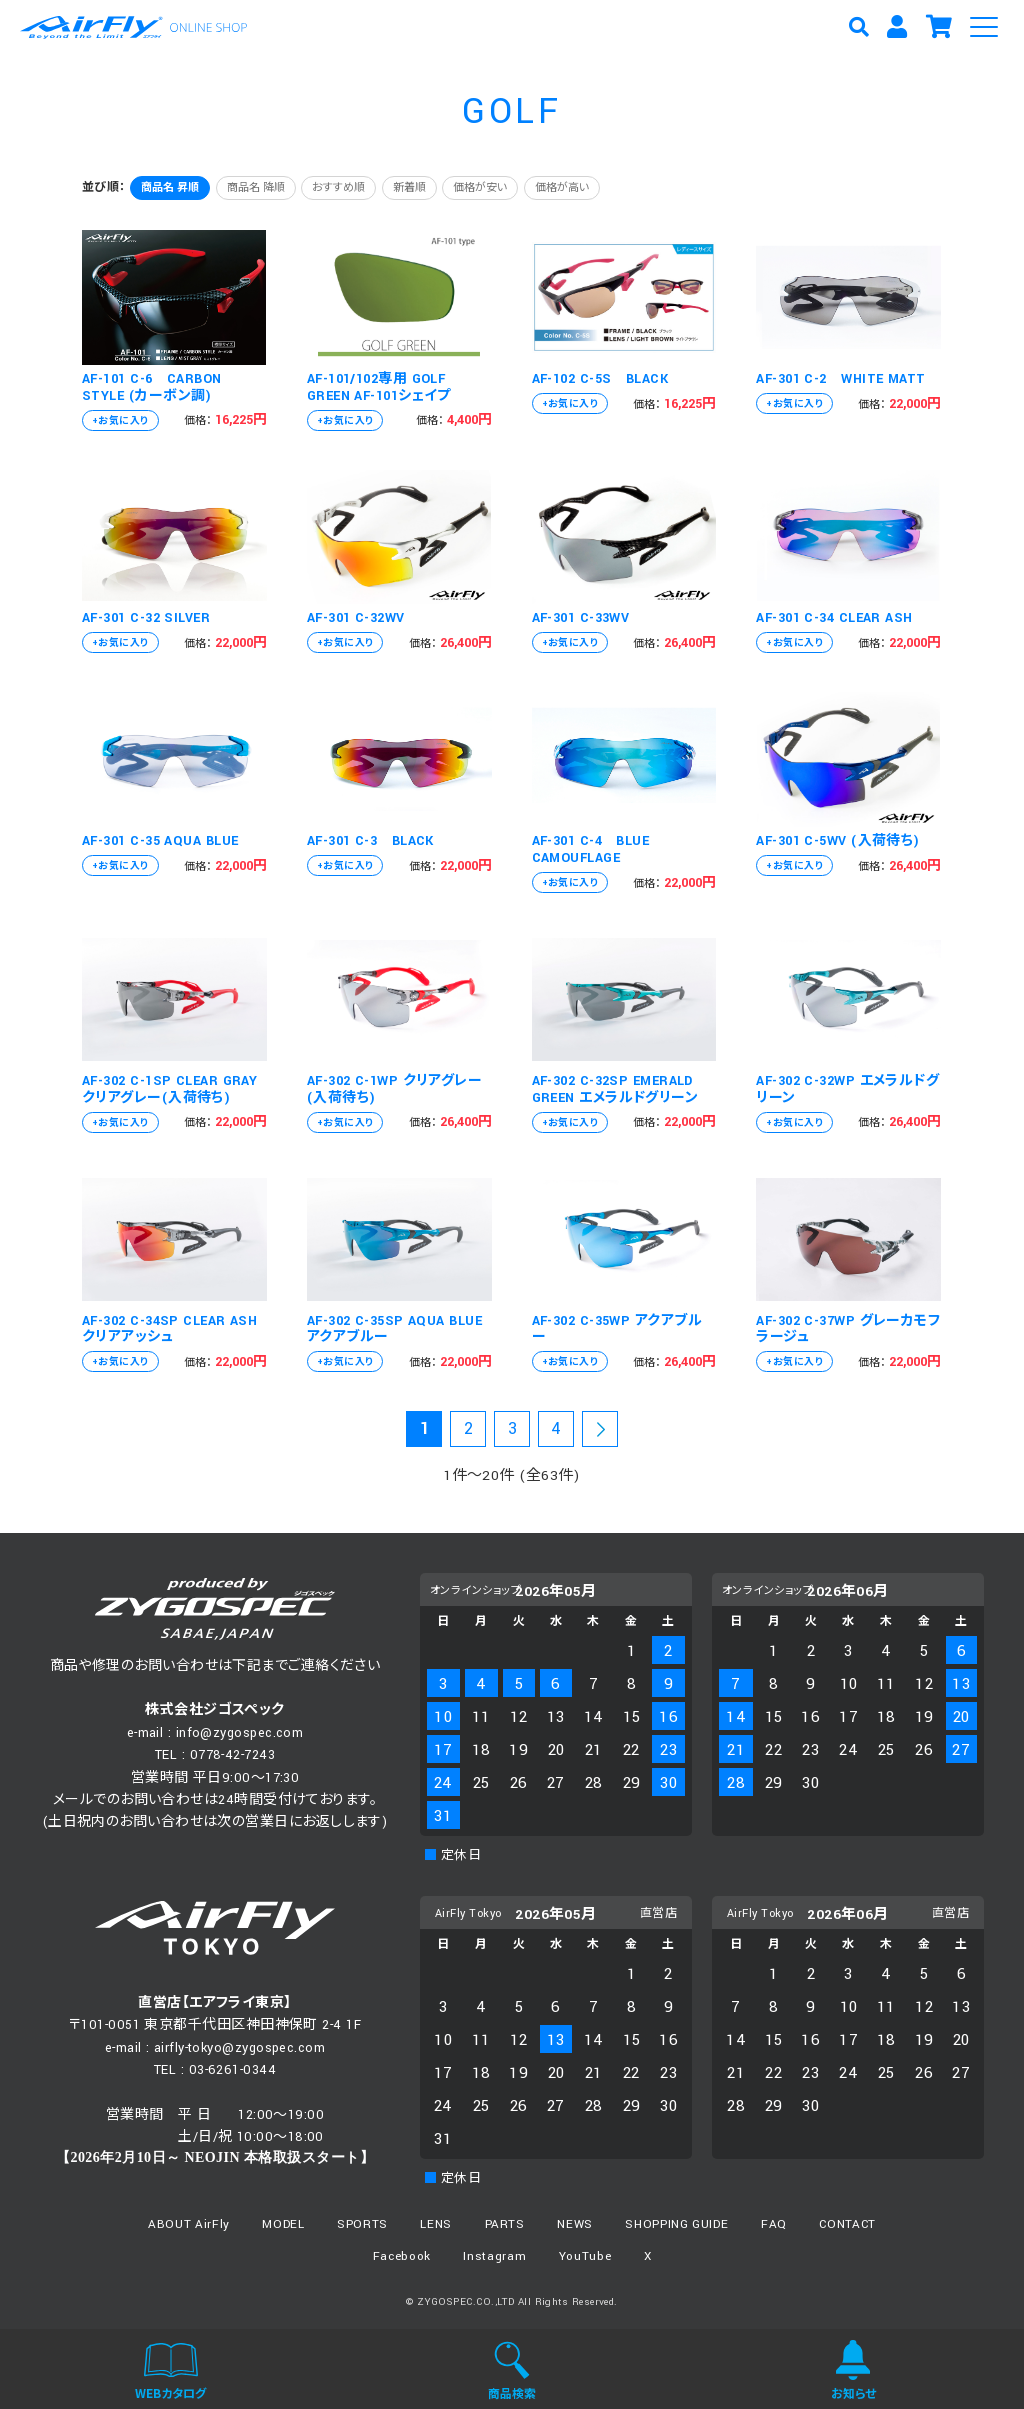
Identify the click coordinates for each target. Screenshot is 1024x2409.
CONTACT (847, 2224)
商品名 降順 (256, 188)
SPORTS (362, 2224)
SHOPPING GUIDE (676, 2224)
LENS (436, 2224)
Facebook (402, 2256)
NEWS (575, 2224)
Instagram (494, 2256)
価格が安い (480, 188)
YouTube (585, 2256)
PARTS (505, 2224)
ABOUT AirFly (189, 2224)
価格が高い (562, 188)
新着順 (409, 188)
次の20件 (600, 1432)
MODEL (283, 2224)
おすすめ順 (338, 188)
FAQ (774, 2224)
